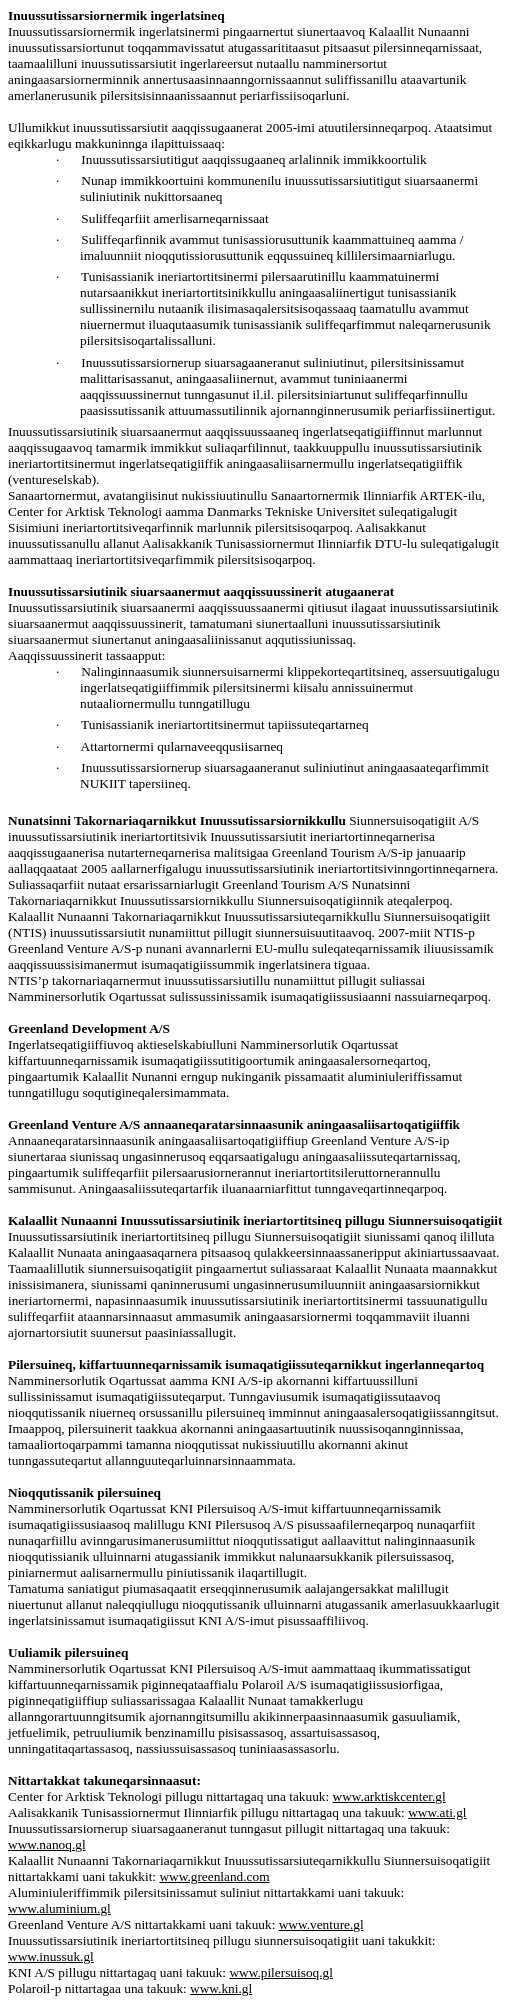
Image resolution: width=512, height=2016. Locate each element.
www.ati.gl (437, 1812)
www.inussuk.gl (51, 1956)
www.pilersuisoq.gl (281, 1972)
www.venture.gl (321, 1924)
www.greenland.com (214, 1876)
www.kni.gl (221, 1988)
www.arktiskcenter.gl (389, 1796)
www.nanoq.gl (47, 1844)
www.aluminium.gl (59, 1908)
